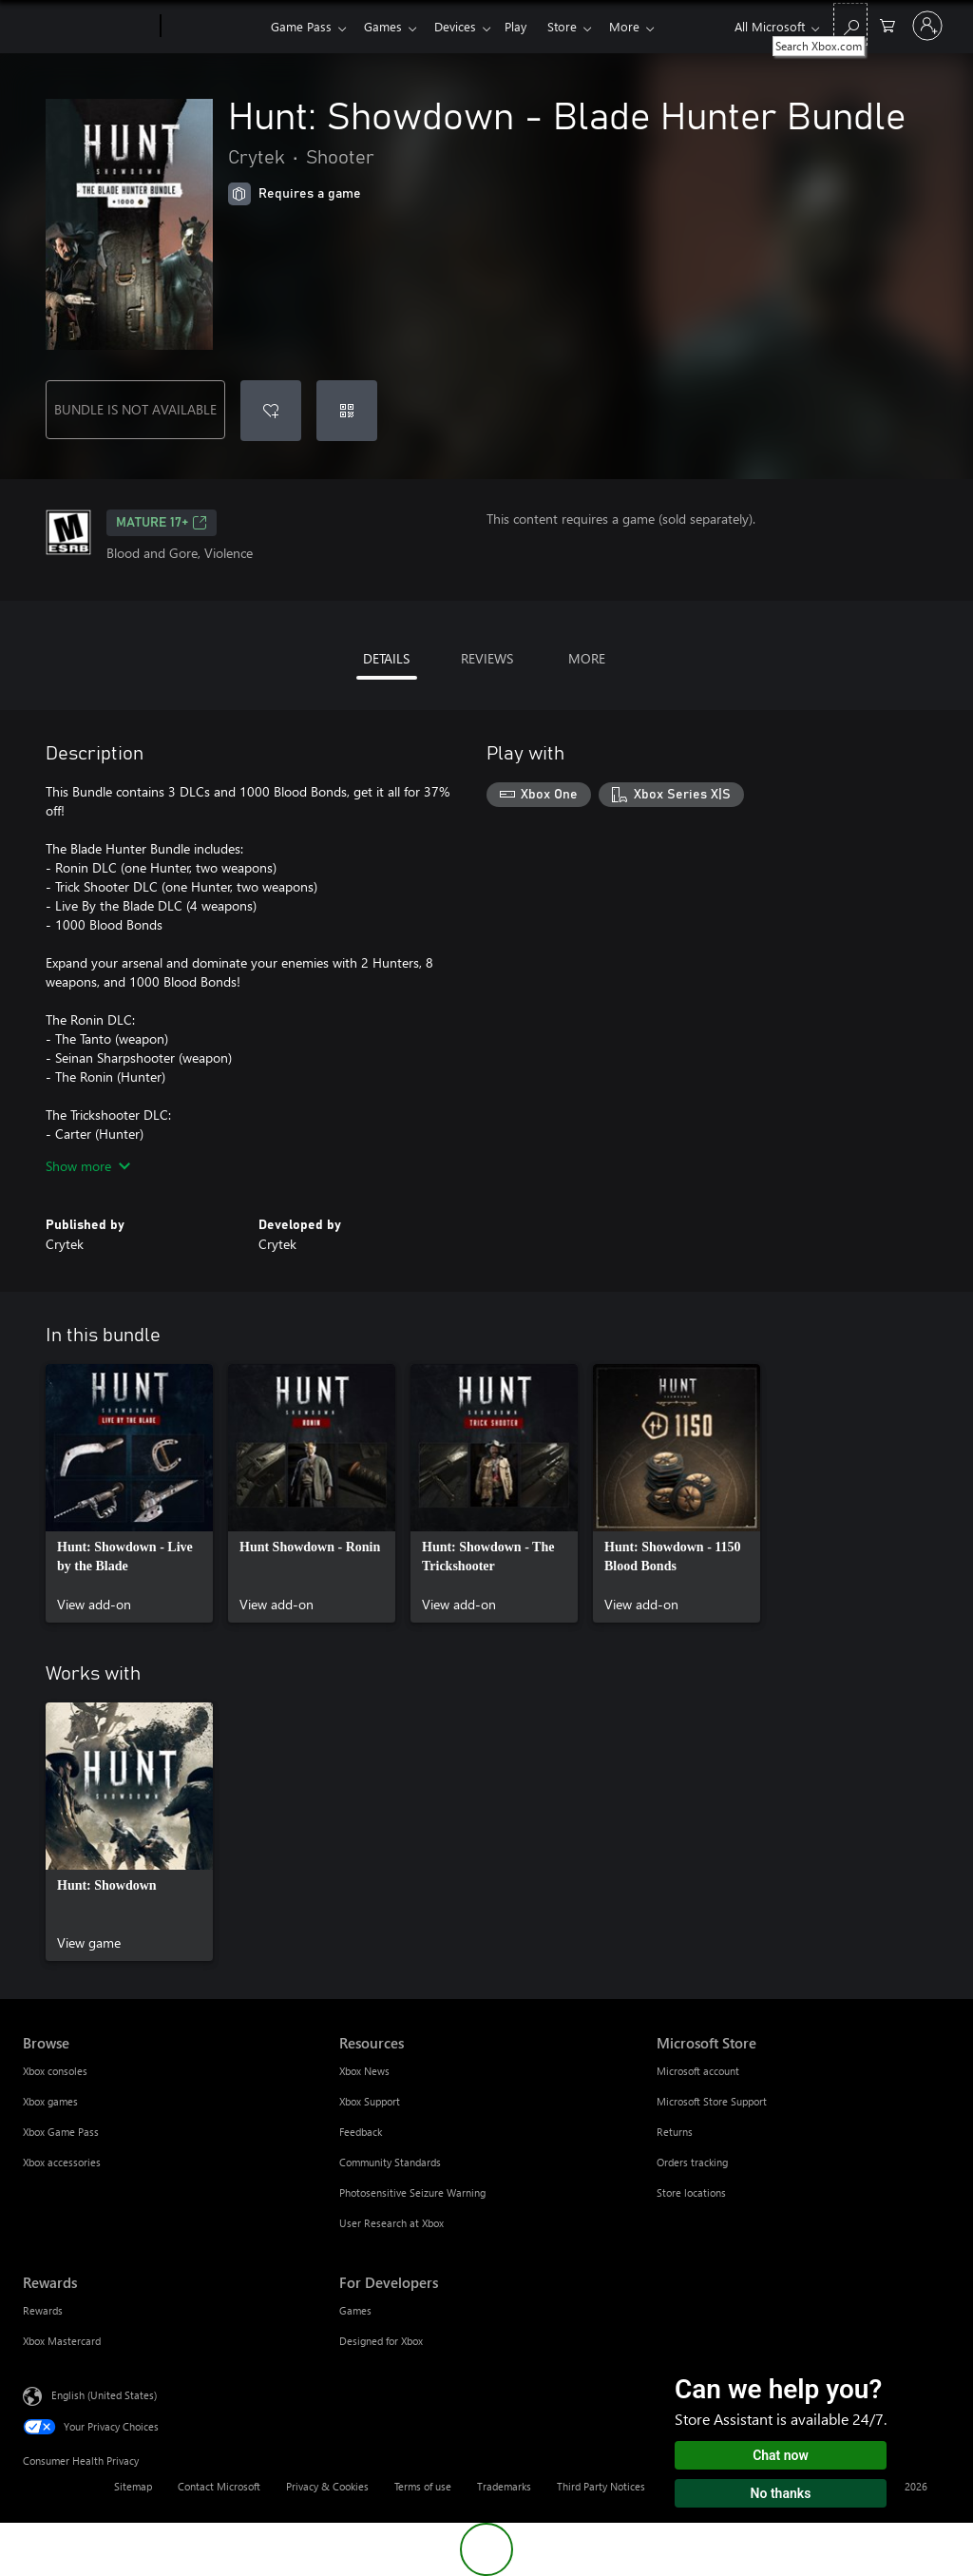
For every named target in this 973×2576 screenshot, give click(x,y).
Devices (463, 26)
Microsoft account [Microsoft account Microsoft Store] (698, 2071)
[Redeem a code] (346, 410)
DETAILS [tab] (386, 658)
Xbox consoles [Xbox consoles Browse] (55, 2071)
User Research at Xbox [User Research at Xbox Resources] (391, 2223)
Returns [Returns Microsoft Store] (675, 2131)
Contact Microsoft (219, 2486)
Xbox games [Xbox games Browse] (50, 2101)
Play (527, 26)
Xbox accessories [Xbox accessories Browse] (62, 2162)
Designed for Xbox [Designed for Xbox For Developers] (381, 2341)
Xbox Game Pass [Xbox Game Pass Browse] (61, 2131)
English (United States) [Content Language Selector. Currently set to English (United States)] (104, 2395)
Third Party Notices (601, 2486)
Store (577, 26)
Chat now (781, 2455)
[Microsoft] (88, 26)
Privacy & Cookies (327, 2486)
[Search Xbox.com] (850, 24)
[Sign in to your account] (927, 25)
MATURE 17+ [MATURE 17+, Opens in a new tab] (161, 522)
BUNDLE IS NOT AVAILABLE (135, 409)
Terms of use (422, 2486)
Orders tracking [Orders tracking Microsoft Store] (692, 2162)
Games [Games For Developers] (355, 2310)
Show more (88, 1166)
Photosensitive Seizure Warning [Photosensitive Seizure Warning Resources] (412, 2192)
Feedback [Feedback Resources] (360, 2131)
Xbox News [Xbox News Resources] (364, 2071)
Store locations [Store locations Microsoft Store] (691, 2192)
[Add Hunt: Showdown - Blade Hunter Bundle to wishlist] (270, 410)
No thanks (781, 2493)
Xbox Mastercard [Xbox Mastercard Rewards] (62, 2341)
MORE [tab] (586, 658)
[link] (129, 1493)
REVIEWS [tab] (487, 658)
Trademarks (504, 2486)
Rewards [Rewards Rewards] (43, 2310)
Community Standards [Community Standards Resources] (390, 2162)
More (643, 26)
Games (387, 26)
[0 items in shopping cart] (887, 24)
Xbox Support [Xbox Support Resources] (369, 2101)
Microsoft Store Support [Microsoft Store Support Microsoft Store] (712, 2101)
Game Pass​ (301, 26)
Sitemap (133, 2486)
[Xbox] (213, 26)
